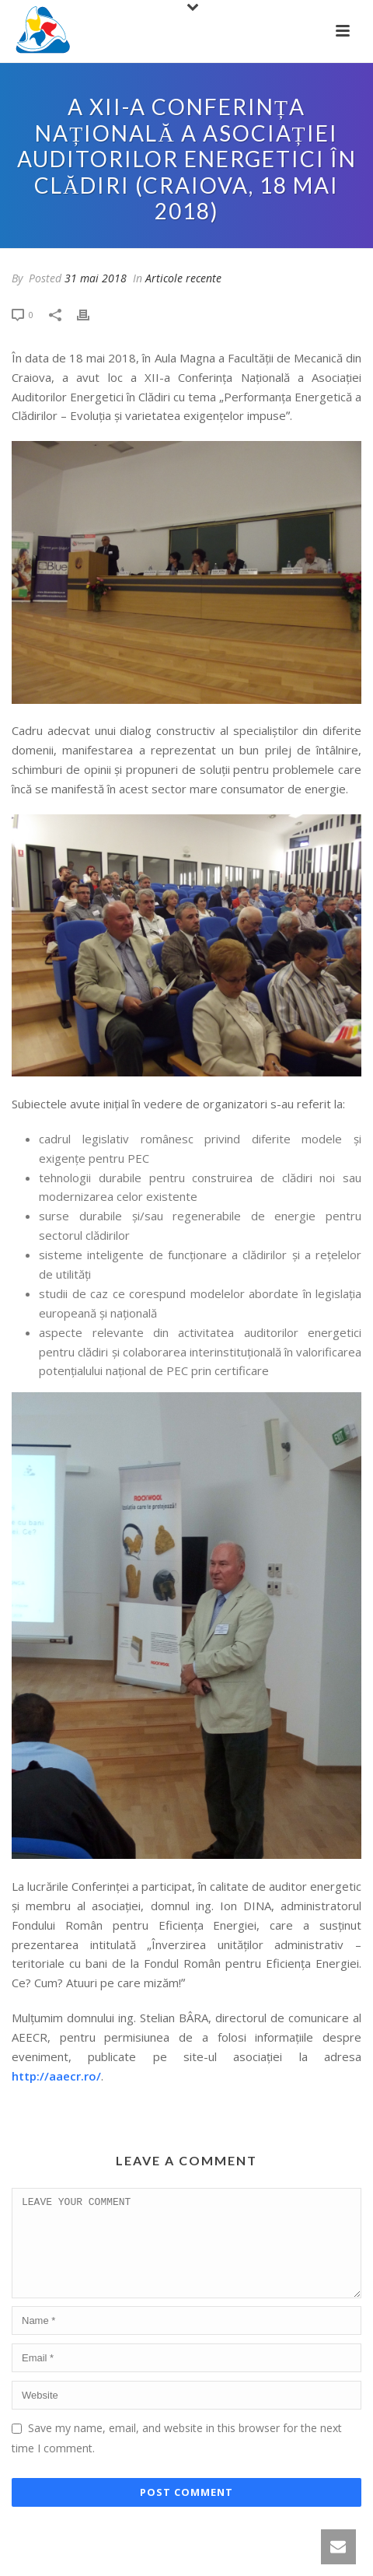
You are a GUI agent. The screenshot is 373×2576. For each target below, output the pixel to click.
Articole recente (183, 278)
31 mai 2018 (95, 278)
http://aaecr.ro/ (56, 2076)
